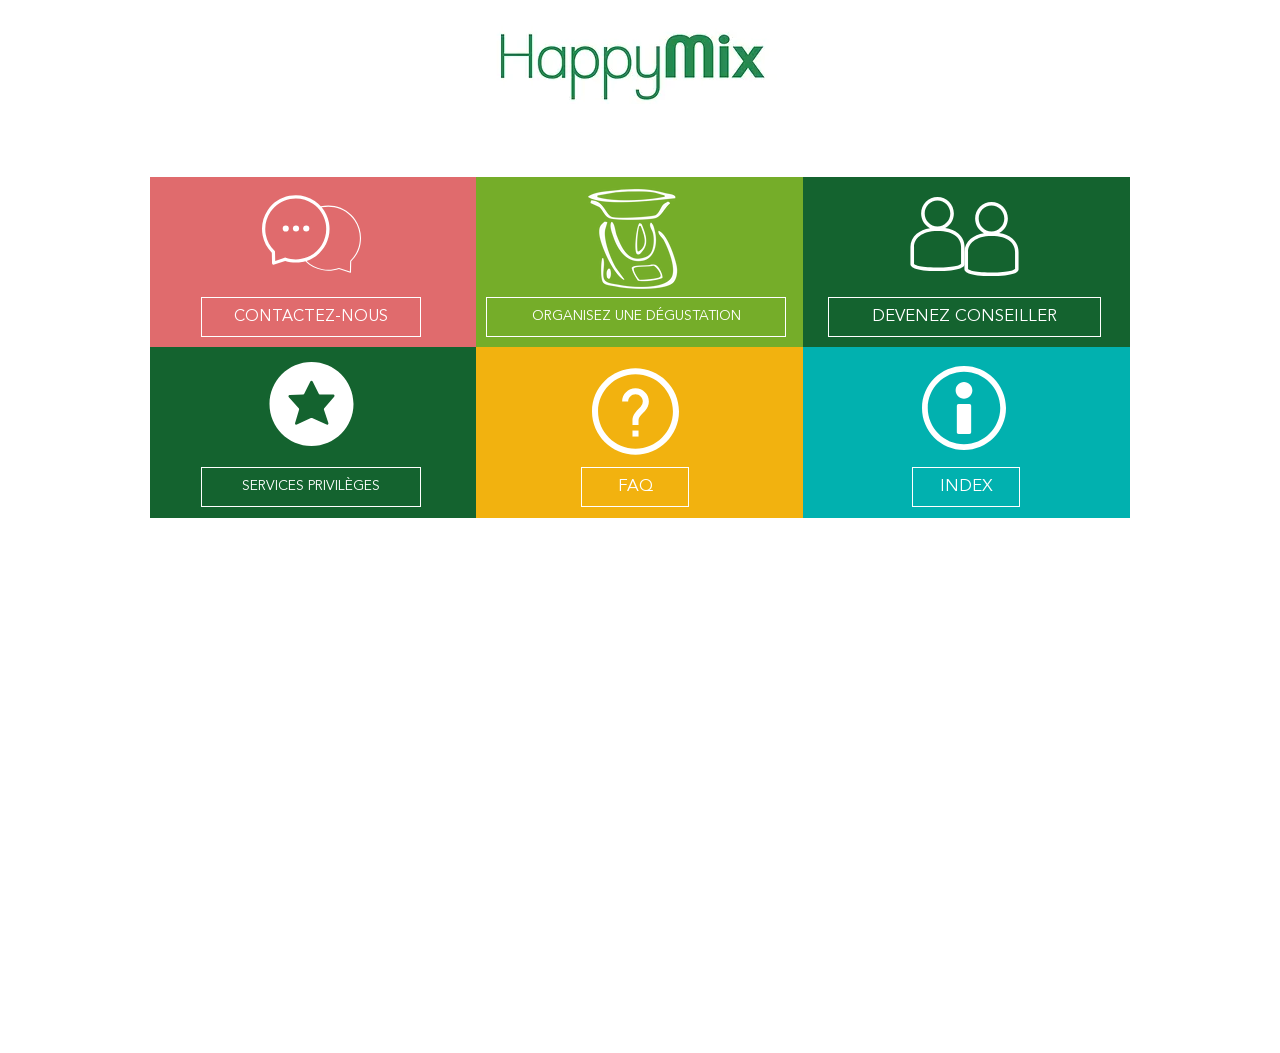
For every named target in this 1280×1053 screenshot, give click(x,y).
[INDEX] (966, 487)
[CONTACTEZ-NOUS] (311, 317)
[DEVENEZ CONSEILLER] (964, 317)
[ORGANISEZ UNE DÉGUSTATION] (636, 317)
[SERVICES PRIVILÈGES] (311, 487)
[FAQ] (635, 487)
